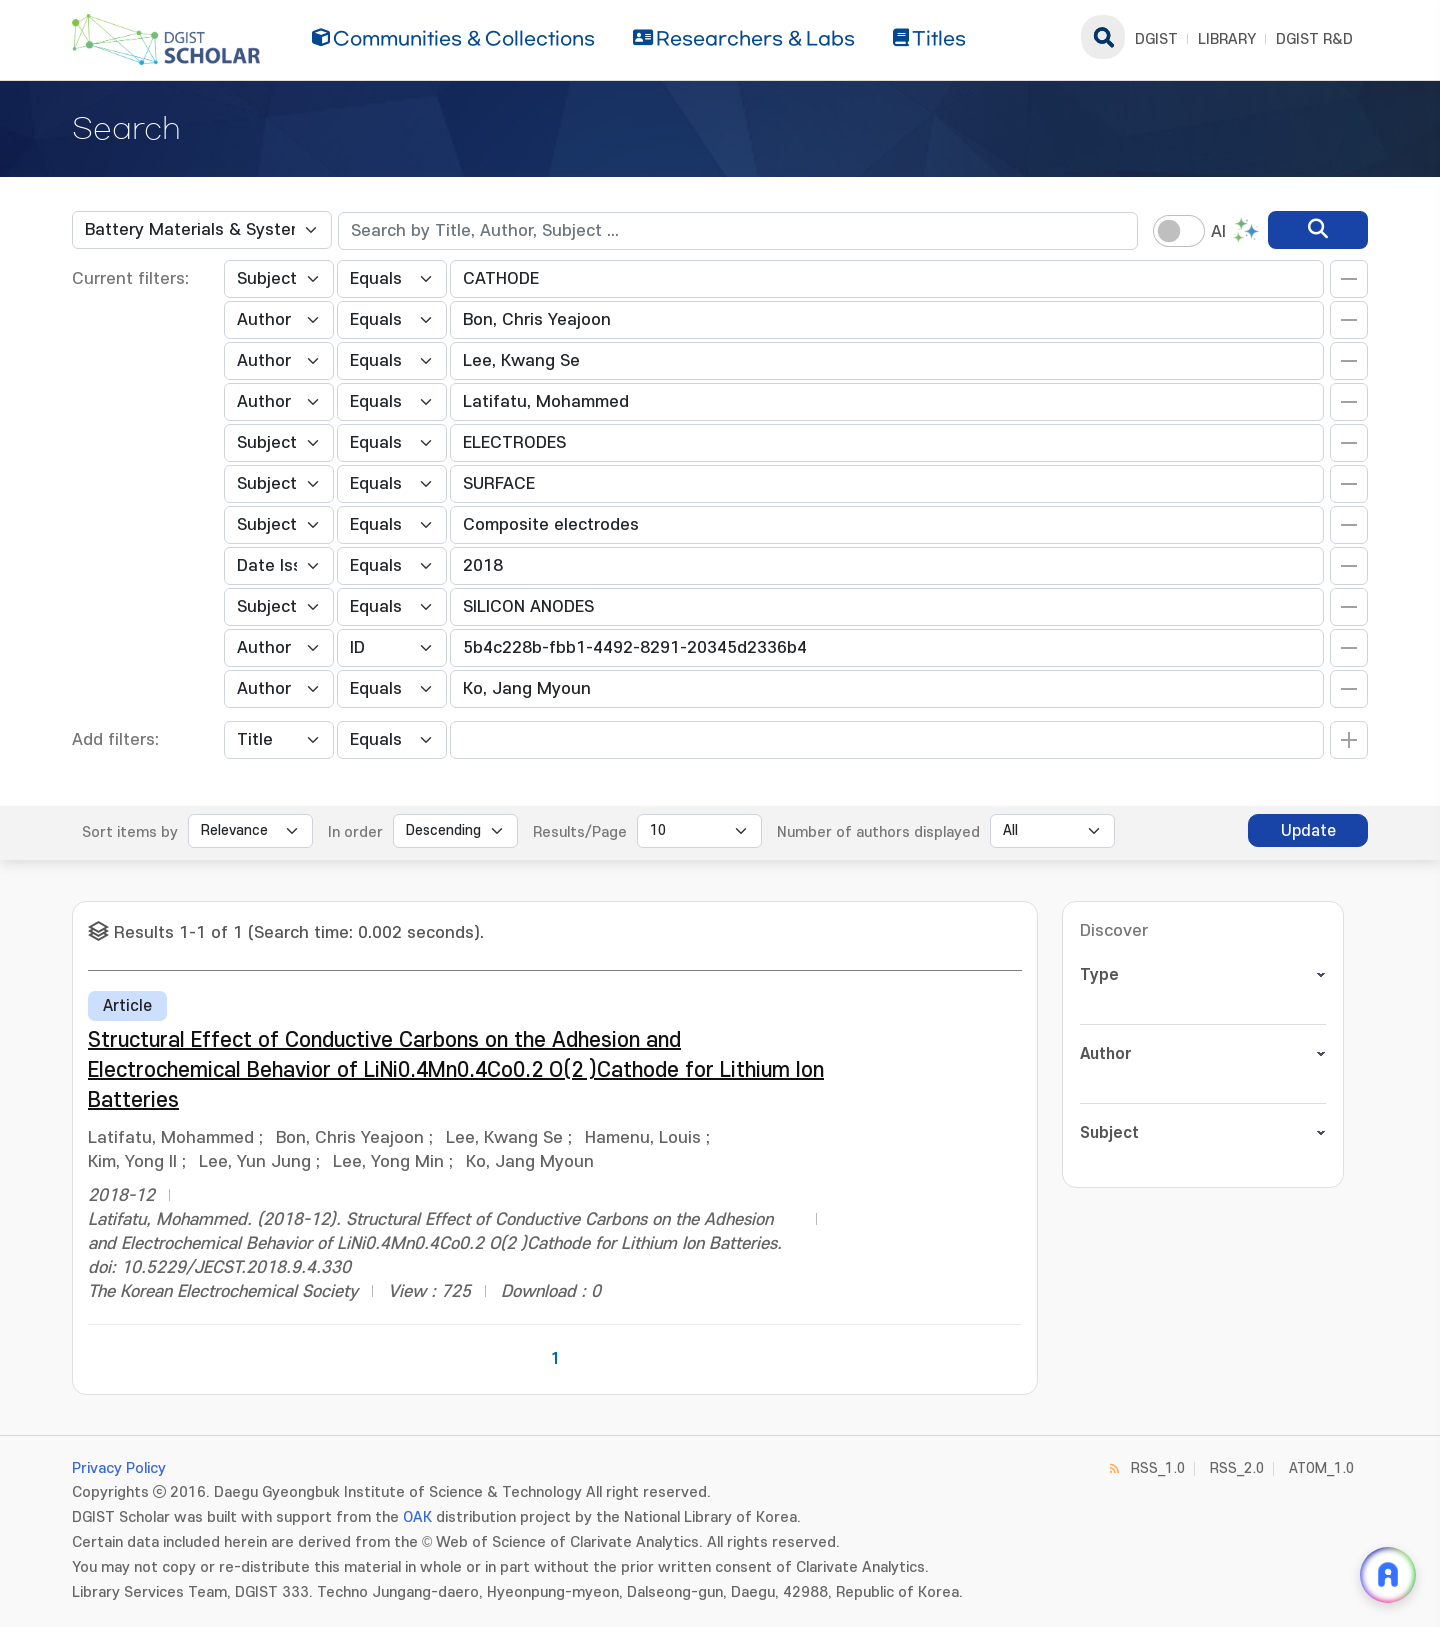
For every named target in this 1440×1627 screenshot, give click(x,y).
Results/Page (580, 832)
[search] (1318, 230)
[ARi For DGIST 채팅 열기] (1388, 1575)
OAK (417, 1517)
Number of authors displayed (878, 832)
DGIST (1156, 39)
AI (1218, 232)
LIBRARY (1227, 39)
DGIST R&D (1314, 39)
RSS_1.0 (1158, 1468)
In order (355, 832)
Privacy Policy (119, 1468)
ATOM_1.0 (1321, 1468)
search (1103, 37)
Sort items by (130, 832)
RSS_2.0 (1237, 1468)
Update (1308, 831)
